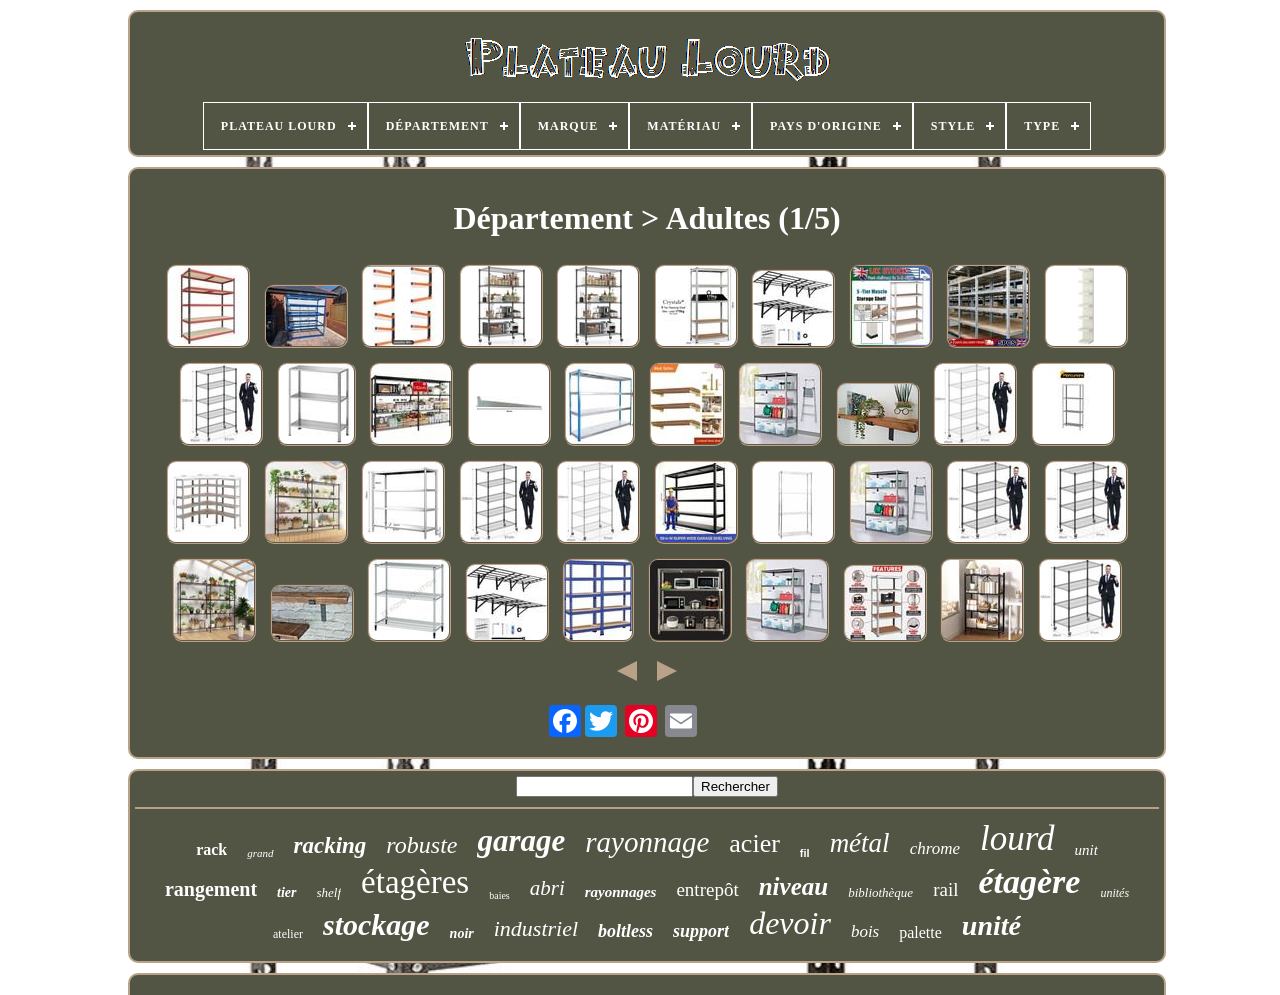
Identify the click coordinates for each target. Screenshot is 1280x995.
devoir (790, 923)
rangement (211, 889)
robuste (421, 845)
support (701, 931)
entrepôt (707, 889)
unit (1086, 850)
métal (860, 843)
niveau (793, 886)
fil (805, 853)
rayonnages (621, 892)
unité (991, 925)
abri (547, 888)
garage (521, 840)
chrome (935, 848)
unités (1114, 893)
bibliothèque (880, 892)
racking (330, 845)
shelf (329, 892)
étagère (1029, 881)
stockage (376, 924)
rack (211, 849)
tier (286, 892)
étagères (415, 882)
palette (920, 932)
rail (945, 889)
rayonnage (647, 842)
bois (865, 931)
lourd (1017, 838)
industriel (536, 928)
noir (462, 933)
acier (754, 843)
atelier (288, 934)
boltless (625, 931)
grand (260, 853)
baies (499, 895)
